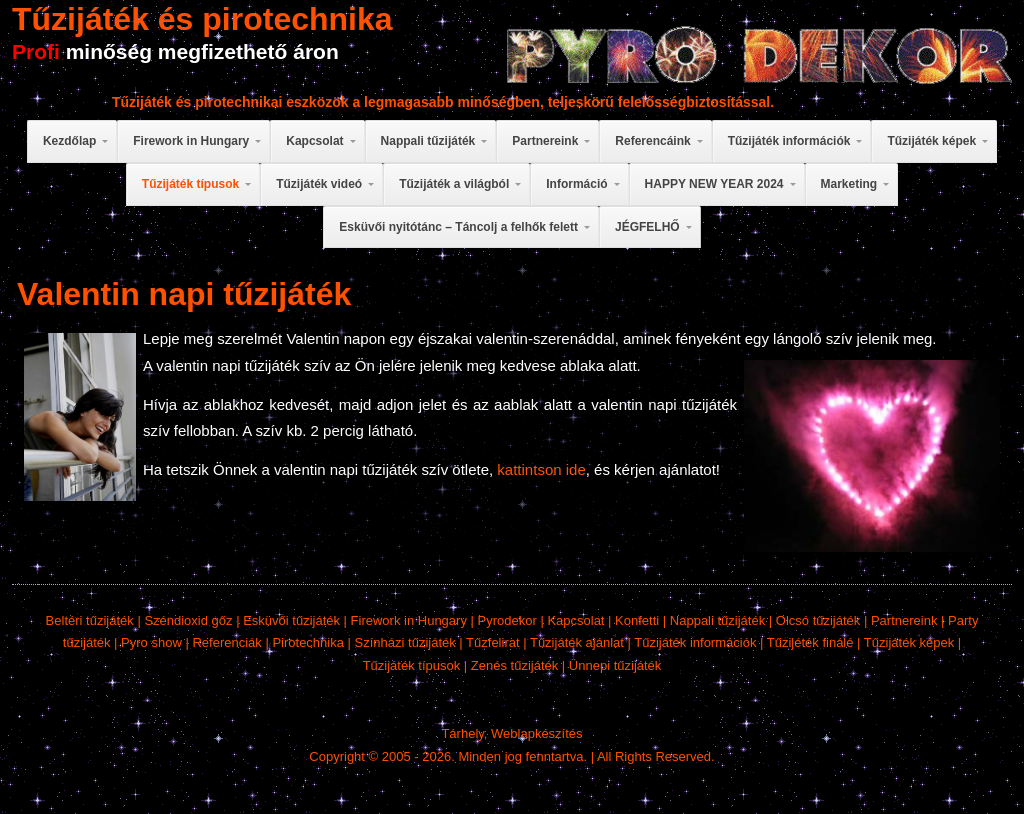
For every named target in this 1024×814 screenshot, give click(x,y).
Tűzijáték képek (909, 642)
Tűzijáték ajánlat (577, 642)
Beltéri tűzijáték (90, 620)
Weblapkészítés (537, 733)
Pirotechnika (308, 642)
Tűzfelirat (492, 642)
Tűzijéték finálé (810, 642)
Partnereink (904, 620)
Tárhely (462, 733)
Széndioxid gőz (188, 620)
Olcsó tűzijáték (818, 620)
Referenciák (226, 642)
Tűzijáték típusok (412, 665)
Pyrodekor (507, 620)
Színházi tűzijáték (405, 642)
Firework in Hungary (409, 620)
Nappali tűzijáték (717, 620)
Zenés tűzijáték (514, 665)
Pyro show (151, 642)
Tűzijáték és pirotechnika (202, 19)
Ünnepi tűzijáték (615, 665)
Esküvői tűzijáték (291, 620)
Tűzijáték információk (695, 642)
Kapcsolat (575, 620)
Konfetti (637, 620)
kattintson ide (541, 469)
